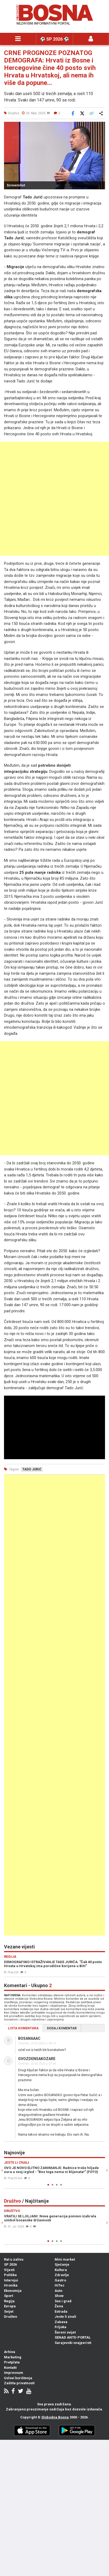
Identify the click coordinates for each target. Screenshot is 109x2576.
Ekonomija (13, 2291)
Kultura (61, 2270)
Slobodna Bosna (55, 2417)
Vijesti (9, 2270)
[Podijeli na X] (82, 113)
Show (59, 2296)
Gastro (60, 2280)
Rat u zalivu (13, 2259)
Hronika (11, 2285)
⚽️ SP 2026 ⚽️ (54, 39)
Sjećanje (62, 2264)
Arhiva (9, 2352)
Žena (59, 2306)
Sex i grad (63, 2301)
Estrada (61, 2311)
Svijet (8, 2311)
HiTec (59, 2285)
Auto (58, 2291)
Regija (9, 2301)
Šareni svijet (65, 2332)
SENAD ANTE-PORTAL (73, 2337)
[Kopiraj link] (91, 113)
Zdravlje (62, 2275)
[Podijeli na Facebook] (72, 113)
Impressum (13, 2373)
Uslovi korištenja (18, 2378)
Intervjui (11, 2280)
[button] (100, 126)
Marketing (12, 2357)
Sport (8, 2296)
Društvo (10, 2317)
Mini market (65, 2259)
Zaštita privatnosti (19, 2383)
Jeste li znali (65, 2317)
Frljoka (60, 2327)
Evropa (10, 2306)
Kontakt (10, 2368)
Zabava (61, 2322)
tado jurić (31, 1469)
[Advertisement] (54, 499)
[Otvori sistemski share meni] (100, 113)
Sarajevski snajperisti (73, 2343)
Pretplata (12, 2362)
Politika (10, 2275)
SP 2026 (10, 2264)
